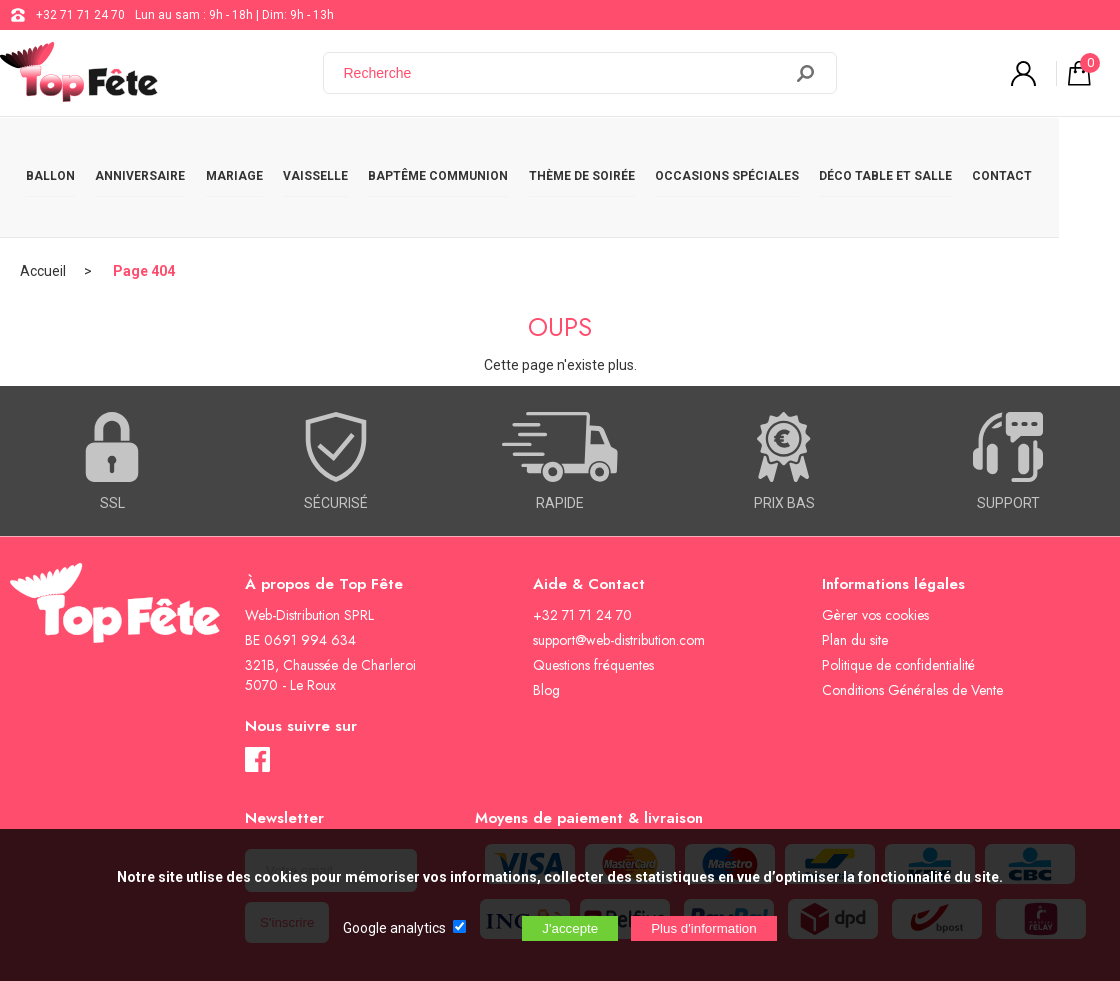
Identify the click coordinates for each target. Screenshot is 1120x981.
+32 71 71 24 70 (80, 15)
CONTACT (1060, 152)
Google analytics (394, 928)
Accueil (43, 215)
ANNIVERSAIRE (151, 152)
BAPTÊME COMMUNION (469, 152)
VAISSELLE (339, 152)
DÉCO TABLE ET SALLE (936, 152)
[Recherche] (565, 73)
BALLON (54, 152)
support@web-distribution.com (619, 584)
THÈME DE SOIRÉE (619, 152)
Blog (546, 634)
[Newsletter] (331, 814)
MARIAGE (251, 152)
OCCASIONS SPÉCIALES (771, 152)
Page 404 (144, 215)
